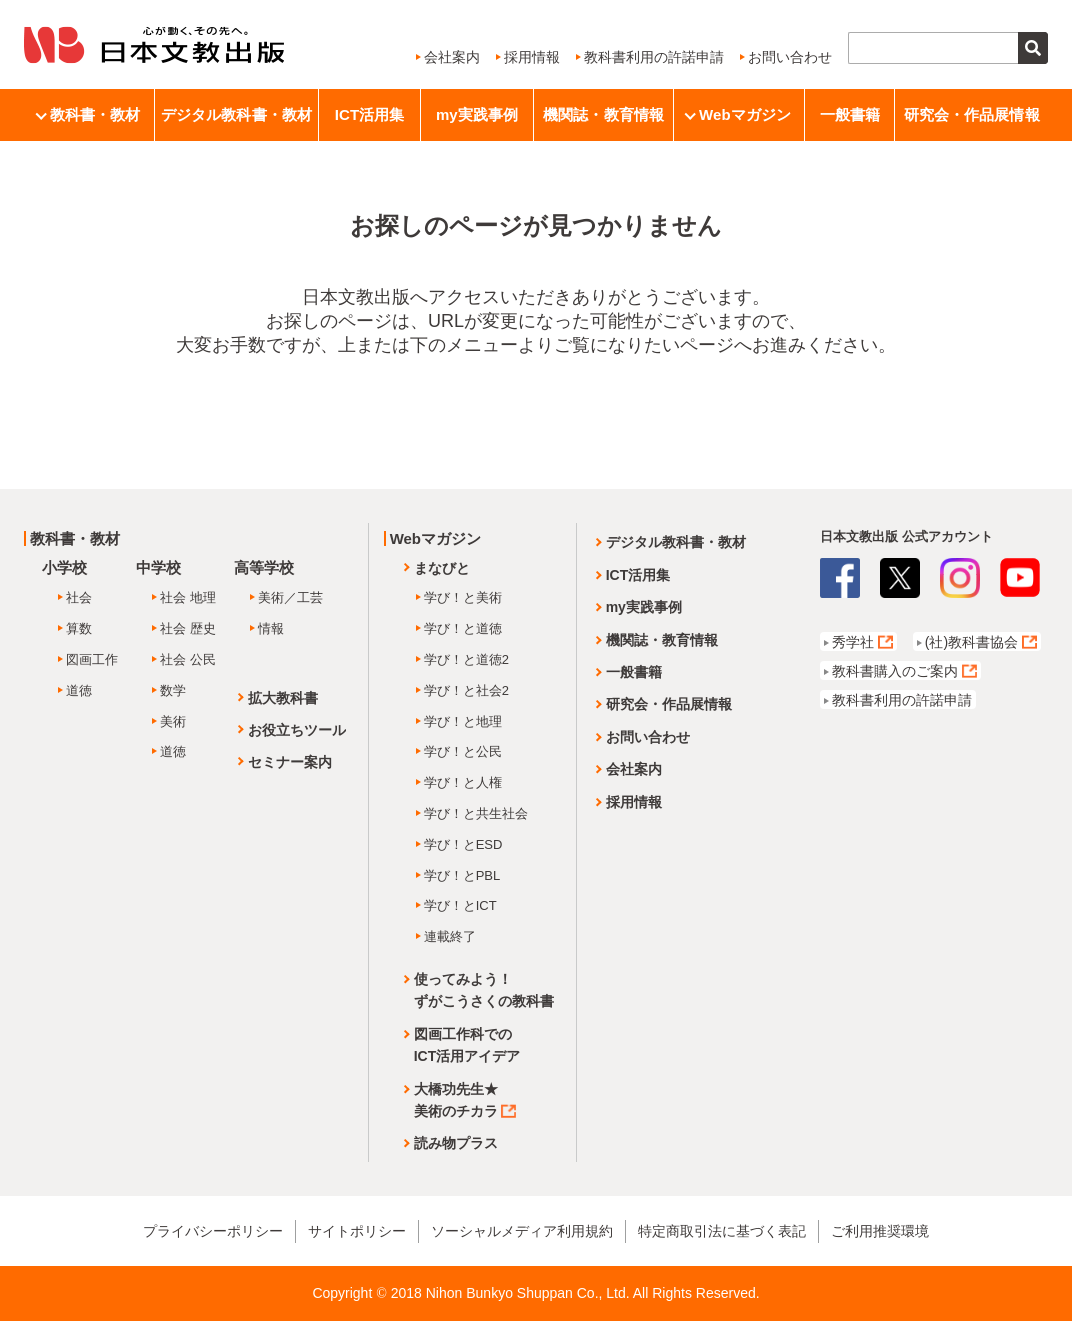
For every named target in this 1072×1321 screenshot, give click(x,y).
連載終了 (450, 936)
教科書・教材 (89, 114)
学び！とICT (460, 905)
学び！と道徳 (463, 628)
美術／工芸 (290, 597)
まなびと (442, 568)
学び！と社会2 (466, 690)
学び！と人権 (463, 782)
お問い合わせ (790, 57)
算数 (79, 628)
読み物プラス (456, 1143)
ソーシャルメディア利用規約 (522, 1231)
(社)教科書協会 (971, 642)
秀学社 (853, 642)
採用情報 (532, 57)
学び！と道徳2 (466, 659)
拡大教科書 (283, 698)
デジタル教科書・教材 (236, 114)
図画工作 (92, 659)
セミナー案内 (290, 762)
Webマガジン (739, 114)
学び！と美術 (463, 597)
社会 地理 (188, 597)
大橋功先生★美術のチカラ (465, 1100)
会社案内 (452, 57)
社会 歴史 (188, 628)
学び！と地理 (463, 721)
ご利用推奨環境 (880, 1231)
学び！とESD (463, 844)
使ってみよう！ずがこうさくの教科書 (484, 990)
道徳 (79, 690)
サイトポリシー (357, 1231)
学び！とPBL (462, 875)
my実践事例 (477, 114)
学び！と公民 (463, 751)
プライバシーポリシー (213, 1231)
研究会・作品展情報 (972, 114)
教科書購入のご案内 (895, 671)
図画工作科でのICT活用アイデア (467, 1045)
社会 (79, 597)
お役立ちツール (297, 730)
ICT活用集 (370, 114)
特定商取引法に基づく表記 (722, 1231)
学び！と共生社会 (476, 813)
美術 (173, 721)
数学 (173, 690)
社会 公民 (188, 659)
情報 (271, 628)
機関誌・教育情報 (603, 114)
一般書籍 (850, 114)
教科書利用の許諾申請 (654, 57)
